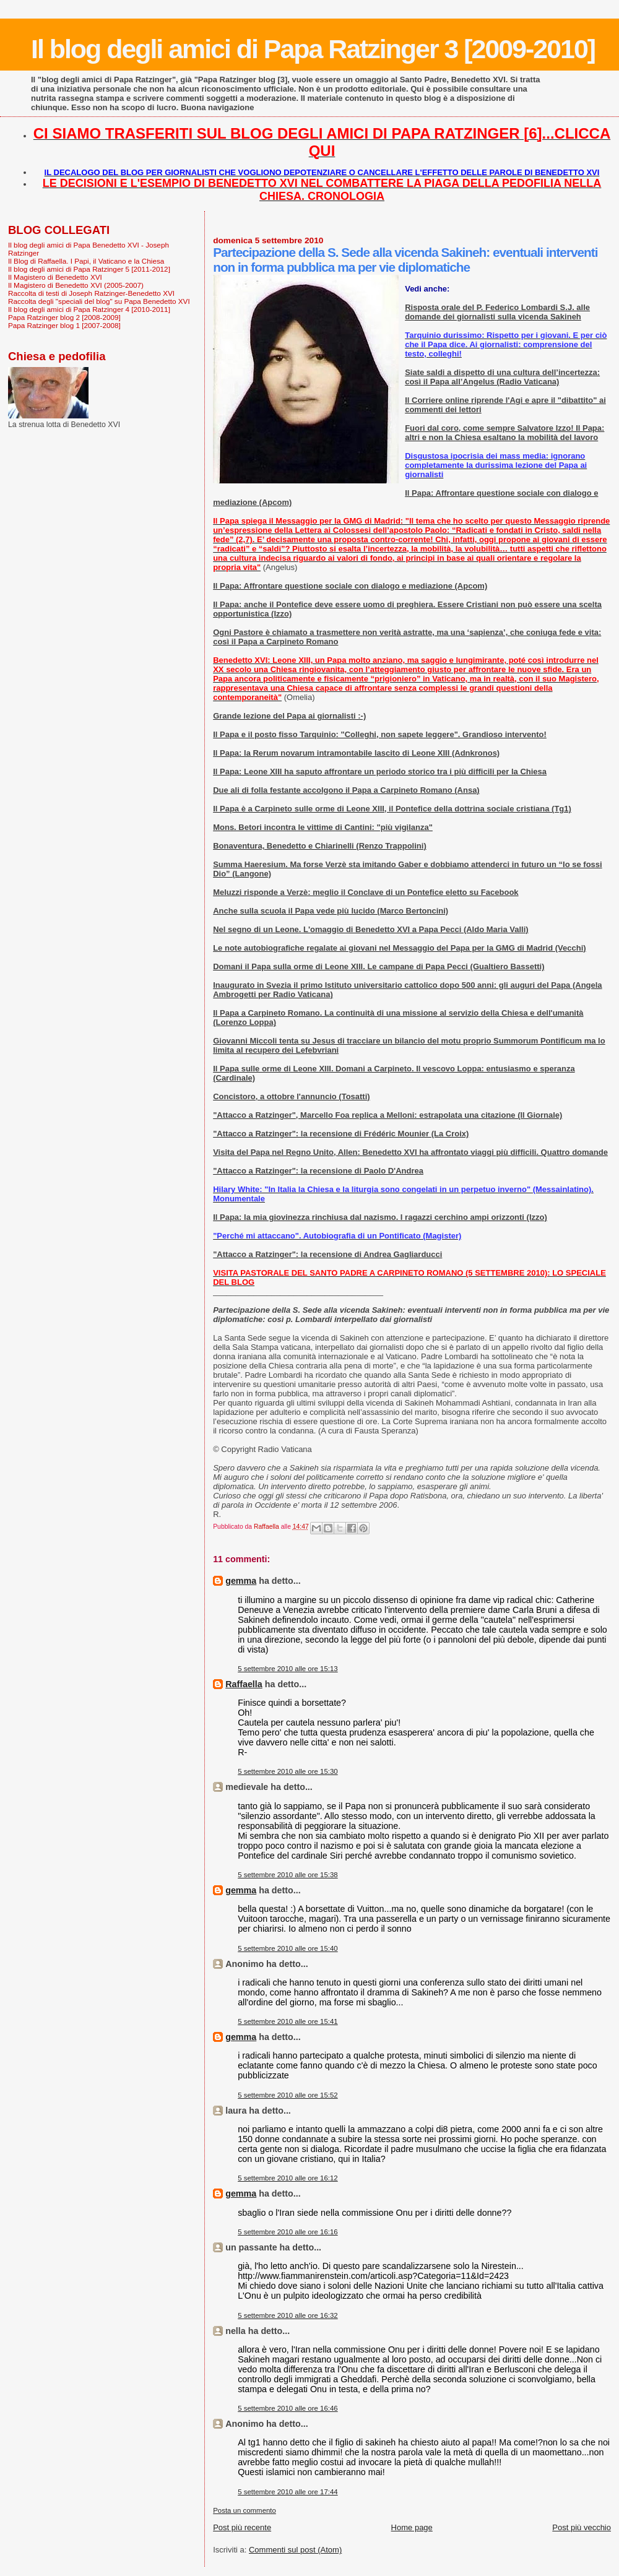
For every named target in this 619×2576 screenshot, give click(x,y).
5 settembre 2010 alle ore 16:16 (288, 2232)
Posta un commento (244, 2510)
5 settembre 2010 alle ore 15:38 (288, 1874)
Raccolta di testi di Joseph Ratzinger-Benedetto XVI (91, 293)
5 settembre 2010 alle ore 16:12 (288, 2178)
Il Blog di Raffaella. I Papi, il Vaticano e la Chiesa (86, 261)
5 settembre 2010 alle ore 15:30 (288, 1771)
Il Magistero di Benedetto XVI (55, 277)
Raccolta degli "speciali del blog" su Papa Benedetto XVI (99, 301)
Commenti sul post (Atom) (295, 2549)
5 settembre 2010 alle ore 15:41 (288, 2021)
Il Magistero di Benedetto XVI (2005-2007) (76, 285)
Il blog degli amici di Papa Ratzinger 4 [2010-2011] (89, 309)
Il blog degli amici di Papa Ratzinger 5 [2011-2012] (89, 269)
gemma (240, 1581)
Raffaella (243, 1684)
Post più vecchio (581, 2527)
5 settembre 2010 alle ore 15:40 (288, 1948)
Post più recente (242, 2527)
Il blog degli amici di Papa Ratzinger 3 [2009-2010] (313, 49)
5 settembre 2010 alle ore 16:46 (288, 2408)
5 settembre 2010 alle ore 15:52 (288, 2095)
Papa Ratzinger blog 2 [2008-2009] (64, 317)
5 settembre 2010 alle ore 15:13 (288, 1668)
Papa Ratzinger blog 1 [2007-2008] (64, 325)
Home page (412, 2527)
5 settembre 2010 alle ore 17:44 (288, 2492)
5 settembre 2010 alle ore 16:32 (288, 2315)
